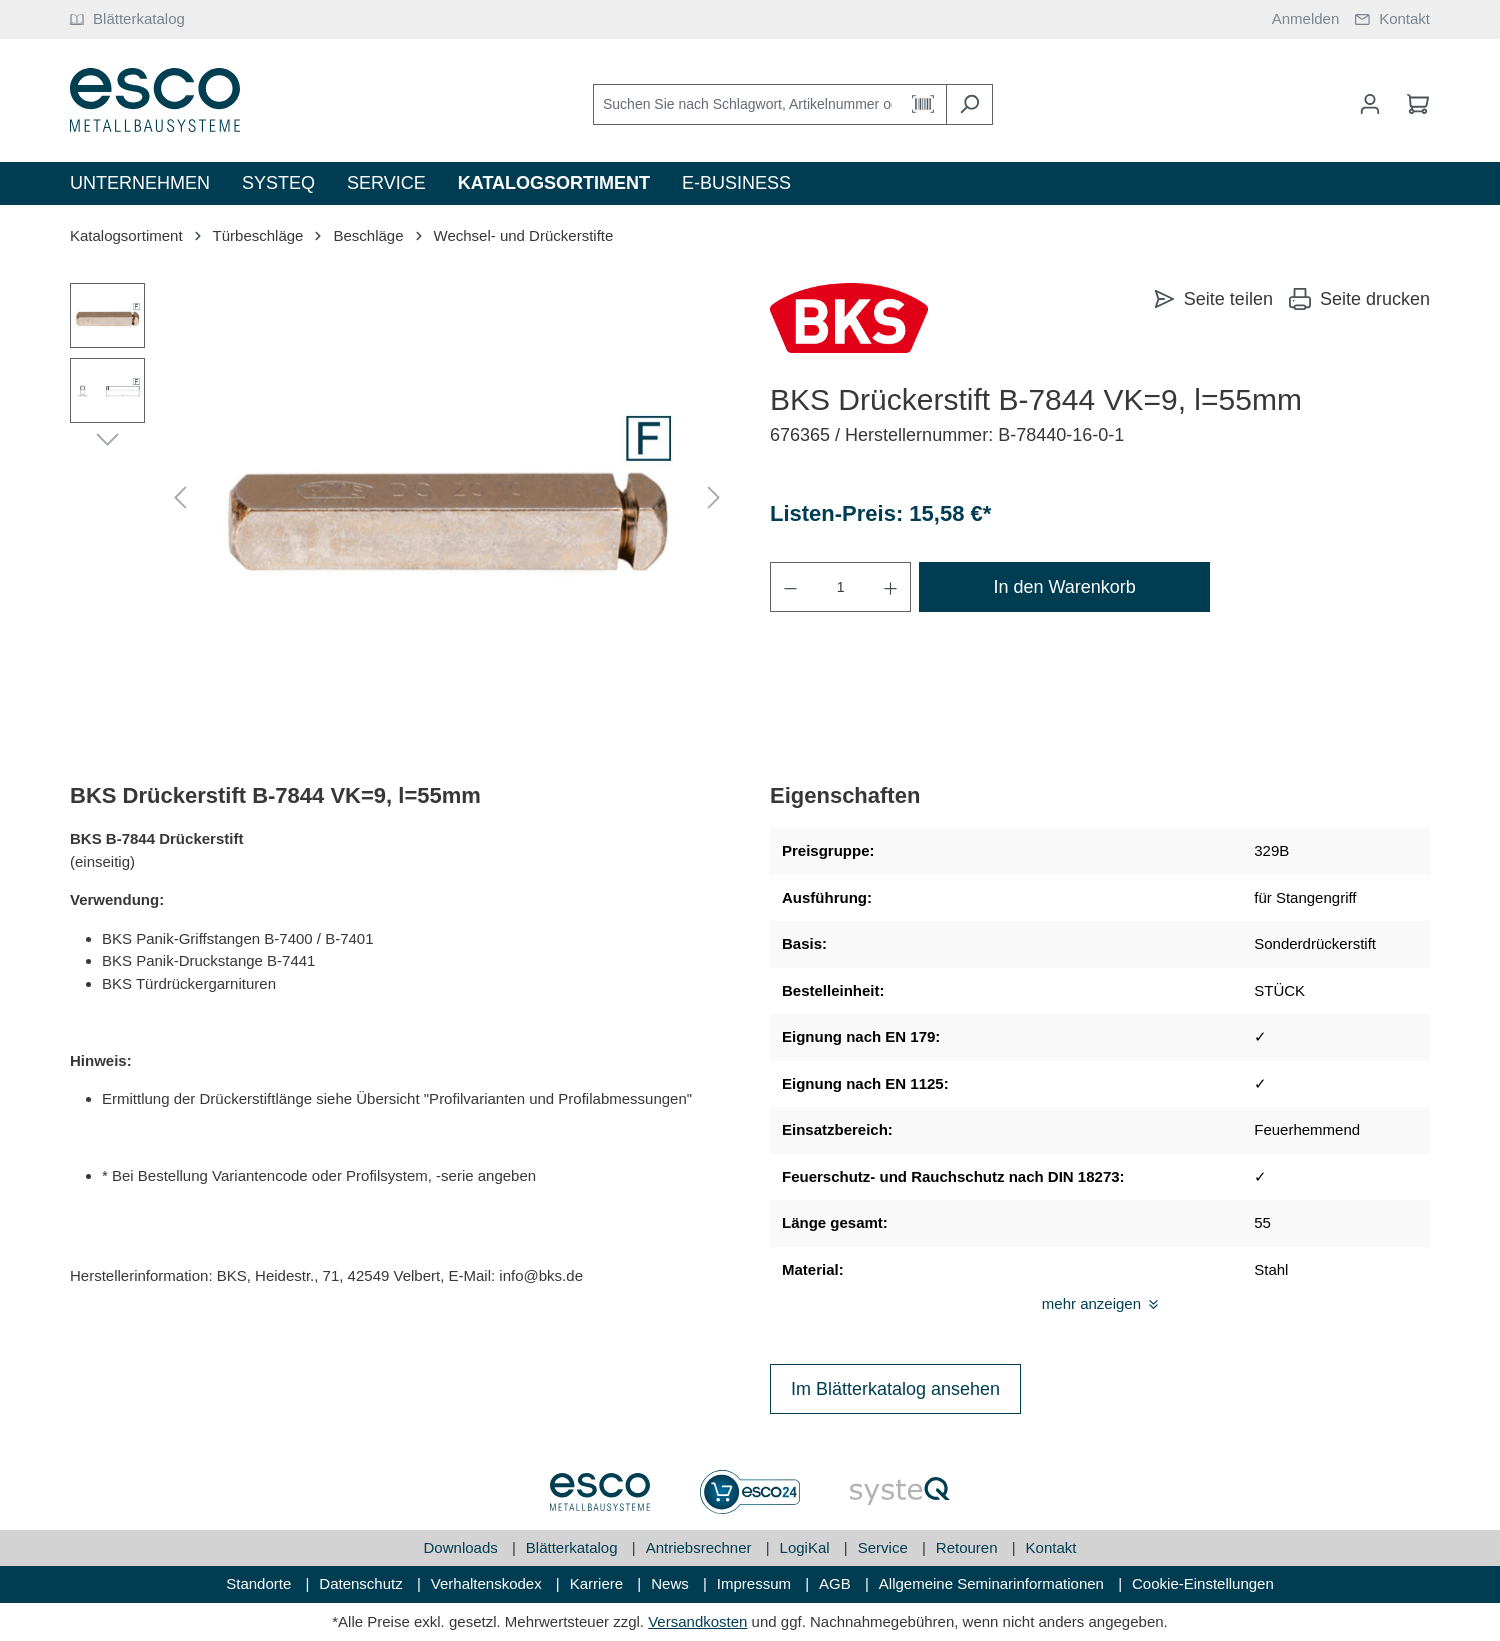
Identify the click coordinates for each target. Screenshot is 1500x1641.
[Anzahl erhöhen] (891, 587)
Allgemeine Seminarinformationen (993, 1583)
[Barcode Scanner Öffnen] (923, 104)
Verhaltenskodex (488, 1583)
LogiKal (807, 1547)
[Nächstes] (714, 498)
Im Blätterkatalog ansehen (895, 1389)
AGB (837, 1583)
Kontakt (1051, 1547)
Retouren (969, 1547)
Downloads (463, 1547)
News (672, 1583)
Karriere (599, 1583)
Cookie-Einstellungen (1203, 1583)
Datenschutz (363, 1583)
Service (885, 1547)
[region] (400, 498)
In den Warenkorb (1064, 587)
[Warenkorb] (1412, 104)
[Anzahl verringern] (790, 587)
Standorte (260, 1583)
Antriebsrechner (701, 1547)
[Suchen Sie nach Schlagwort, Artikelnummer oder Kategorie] (747, 104)
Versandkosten (697, 1621)
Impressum (756, 1583)
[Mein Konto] (1370, 104)
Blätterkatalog (574, 1547)
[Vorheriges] (180, 498)
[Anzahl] (840, 587)
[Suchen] (969, 104)
